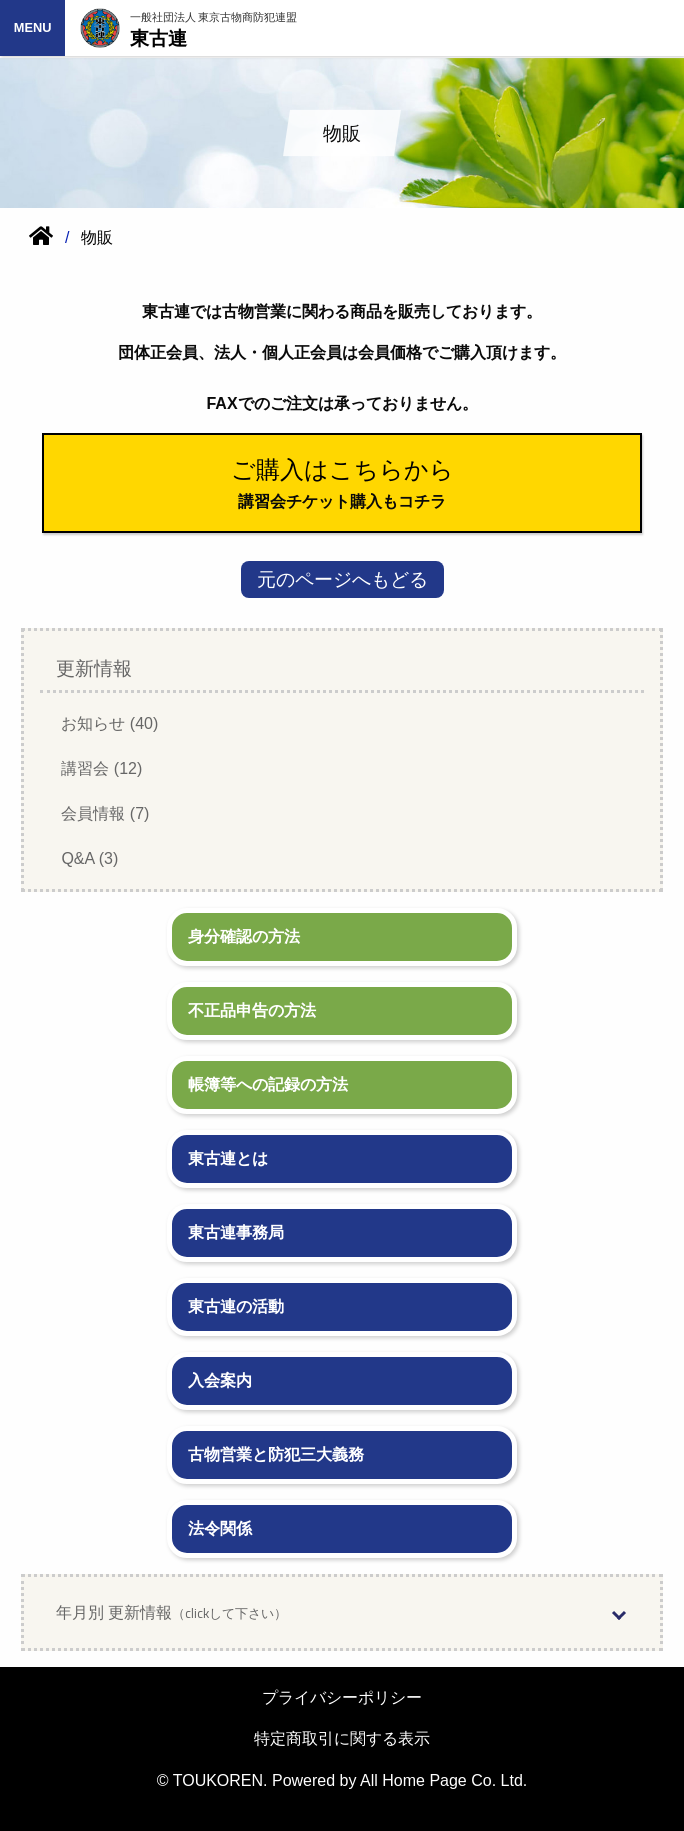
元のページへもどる (342, 579)
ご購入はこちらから (342, 469)
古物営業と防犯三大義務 (276, 1454)
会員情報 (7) (105, 813)
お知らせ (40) (109, 723)
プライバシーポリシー (342, 1697)
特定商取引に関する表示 (342, 1738)
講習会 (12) (101, 768)
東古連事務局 (236, 1232)
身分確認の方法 (244, 936)
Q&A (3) (89, 858)
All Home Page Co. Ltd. (443, 1780)
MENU (33, 27)
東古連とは (228, 1158)
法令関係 (220, 1528)
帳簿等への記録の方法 (268, 1084)
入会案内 (220, 1380)
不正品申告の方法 (252, 1010)
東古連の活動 (236, 1306)
